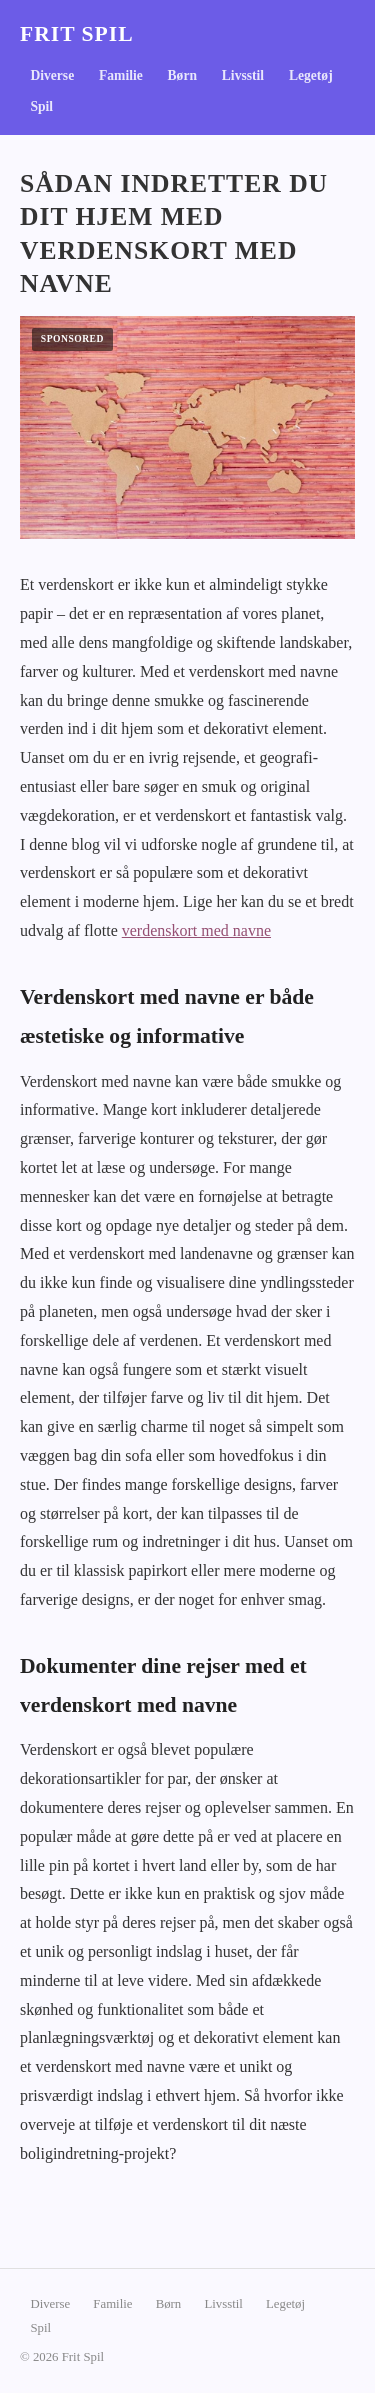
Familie (121, 75)
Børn (182, 75)
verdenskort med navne (196, 930)
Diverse (52, 75)
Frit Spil (77, 34)
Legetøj (311, 75)
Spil (41, 106)
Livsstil (243, 75)
